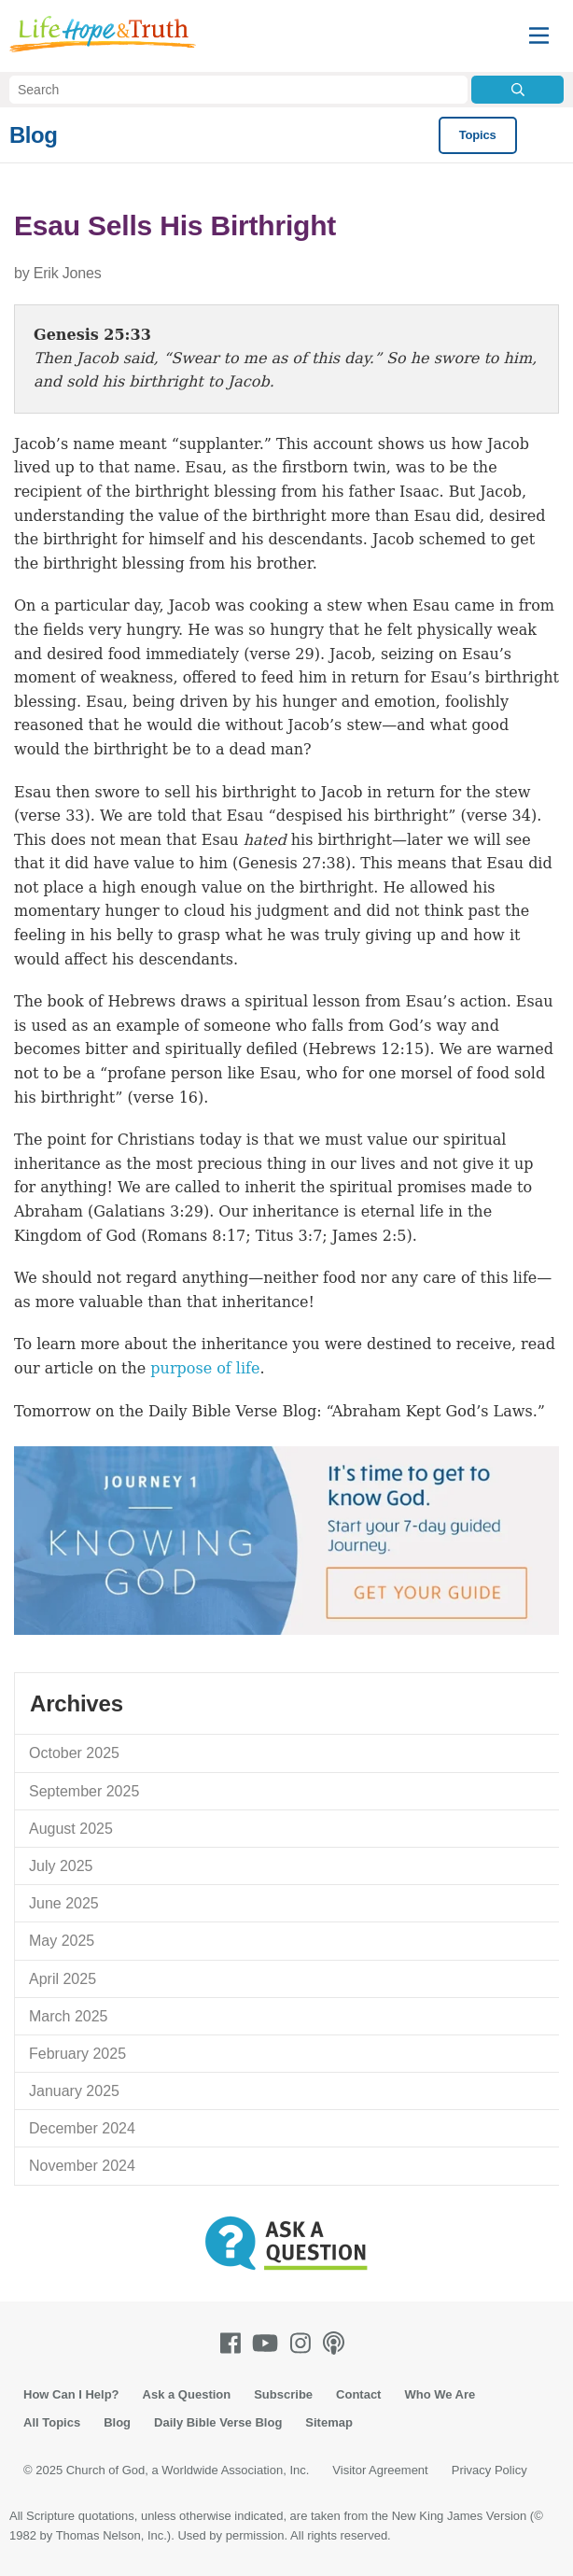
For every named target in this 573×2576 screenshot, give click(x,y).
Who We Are (439, 2394)
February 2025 (77, 2054)
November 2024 (82, 2166)
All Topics (51, 2422)
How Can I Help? (71, 2394)
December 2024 (82, 2128)
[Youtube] (269, 2343)
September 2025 (84, 1791)
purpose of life (204, 1368)
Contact (358, 2394)
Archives (76, 1703)
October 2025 (74, 1753)
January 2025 (74, 2091)
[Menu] (539, 36)
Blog (33, 135)
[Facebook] (234, 2343)
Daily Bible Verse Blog (218, 2422)
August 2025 (71, 1829)
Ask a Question (187, 2394)
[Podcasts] (337, 2343)
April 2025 (62, 1979)
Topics (477, 135)
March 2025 (68, 2016)
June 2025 (64, 1903)
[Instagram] (304, 2343)
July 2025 (61, 1866)
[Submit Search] (517, 90)
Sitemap (329, 2422)
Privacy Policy (489, 2470)
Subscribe (283, 2394)
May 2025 (61, 1941)
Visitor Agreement (379, 2470)
